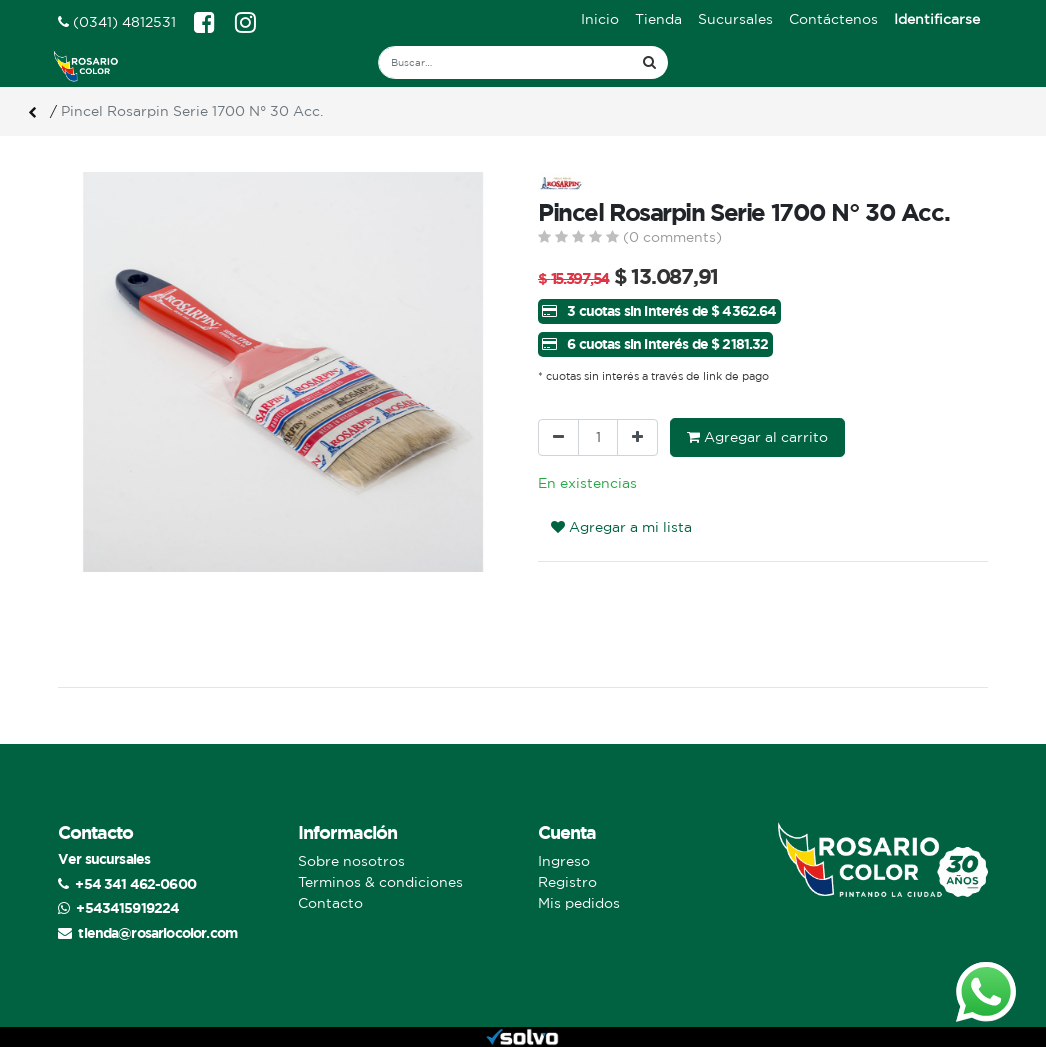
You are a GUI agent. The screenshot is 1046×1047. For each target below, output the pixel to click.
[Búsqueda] (649, 62)
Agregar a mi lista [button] (621, 527)
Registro (567, 882)
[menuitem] (600, 19)
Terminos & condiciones (380, 882)
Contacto (330, 903)
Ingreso (564, 861)
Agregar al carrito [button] (757, 437)
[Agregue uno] (637, 437)
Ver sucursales (104, 858)
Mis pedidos (579, 903)
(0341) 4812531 (117, 22)
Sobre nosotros (351, 861)
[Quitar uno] (558, 437)
